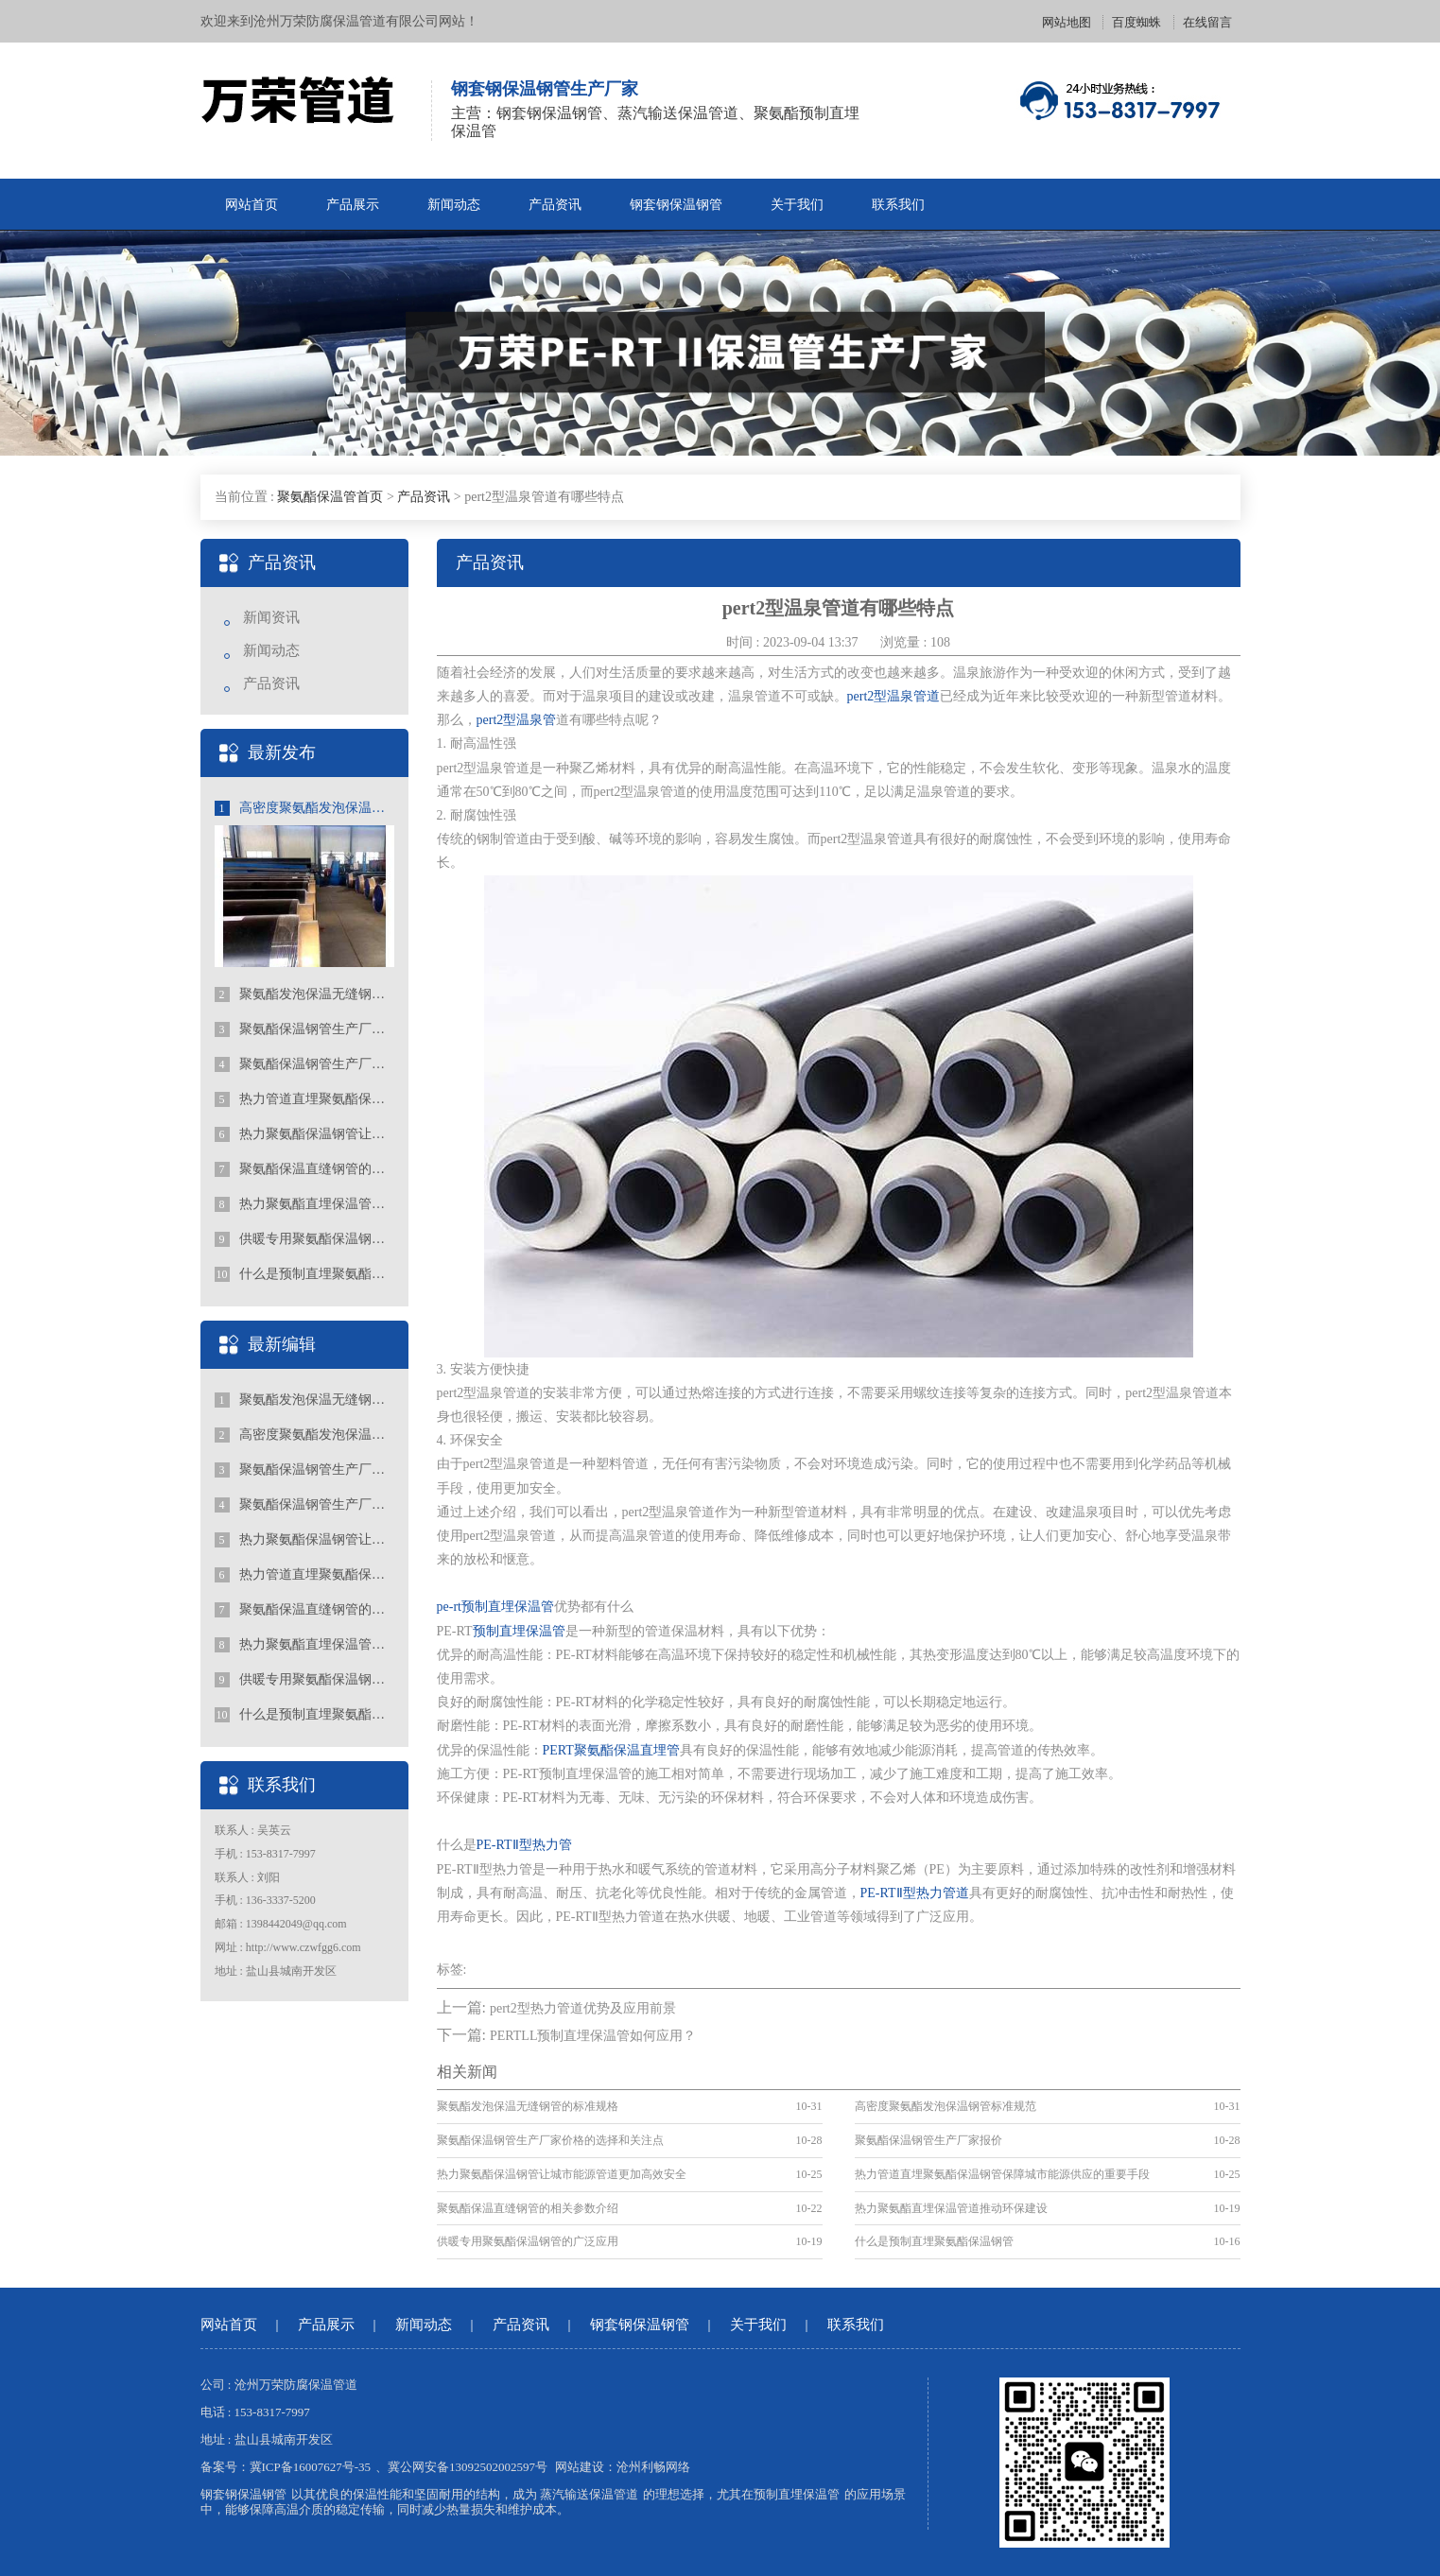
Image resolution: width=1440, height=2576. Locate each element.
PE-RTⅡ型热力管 (524, 1845)
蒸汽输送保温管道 (589, 2494)
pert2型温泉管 (517, 720)
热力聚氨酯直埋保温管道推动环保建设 (304, 1204)
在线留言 (1207, 22)
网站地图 (1066, 22)
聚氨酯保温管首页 (330, 497)
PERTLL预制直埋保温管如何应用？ (593, 2036)
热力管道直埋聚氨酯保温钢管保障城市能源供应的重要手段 (304, 1099)
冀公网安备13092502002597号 (467, 2467)
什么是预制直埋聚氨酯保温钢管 (304, 1274)
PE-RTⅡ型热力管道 (914, 1893)
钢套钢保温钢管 (676, 205)
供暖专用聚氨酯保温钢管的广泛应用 (304, 1239)
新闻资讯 (271, 617)
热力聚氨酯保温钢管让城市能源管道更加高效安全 (304, 1134)
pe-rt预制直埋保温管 (495, 1606)
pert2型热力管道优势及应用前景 (583, 2008)
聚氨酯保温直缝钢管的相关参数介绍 (304, 1169)
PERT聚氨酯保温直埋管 (611, 1750)
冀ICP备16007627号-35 (311, 2467)
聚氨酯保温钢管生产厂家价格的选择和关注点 (304, 1029)
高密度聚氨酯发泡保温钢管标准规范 (304, 808)
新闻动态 (453, 205)
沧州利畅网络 (653, 2467)
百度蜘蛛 (1136, 22)
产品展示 (352, 205)
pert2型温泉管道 (894, 696)
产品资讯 (555, 205)
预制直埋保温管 (519, 1631)
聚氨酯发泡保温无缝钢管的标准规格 (304, 994)
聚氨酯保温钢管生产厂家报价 (304, 1064)
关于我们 (797, 205)
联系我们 (898, 205)
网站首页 (251, 205)
